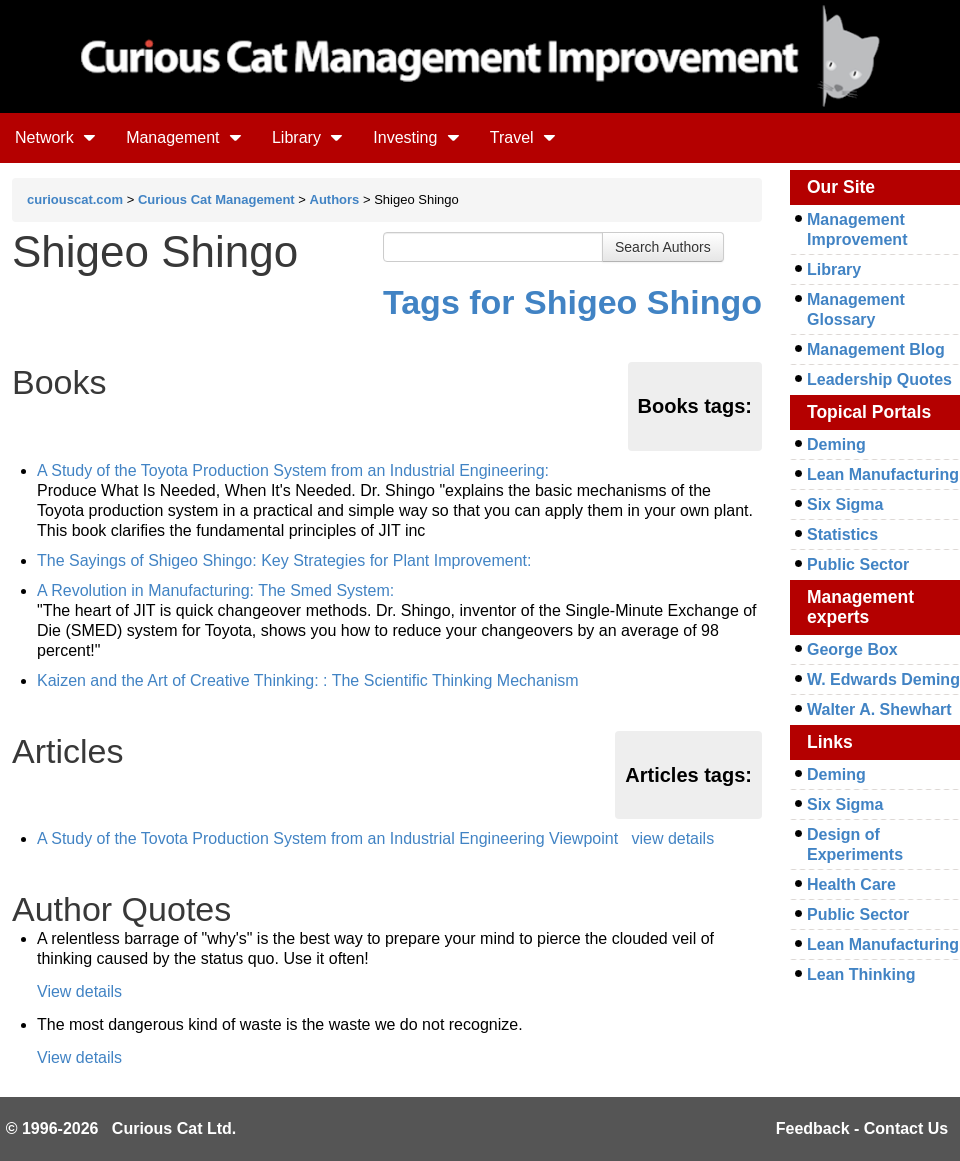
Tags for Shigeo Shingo (572, 302)
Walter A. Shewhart (879, 709)
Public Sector (858, 564)
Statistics (842, 534)
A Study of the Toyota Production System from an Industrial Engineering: (293, 470)
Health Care (851, 884)
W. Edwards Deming (883, 679)
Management (184, 137)
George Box (852, 649)
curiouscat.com (75, 199)
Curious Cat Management (216, 199)
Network (55, 137)
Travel (523, 137)
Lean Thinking (861, 974)
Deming (836, 444)
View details (79, 991)
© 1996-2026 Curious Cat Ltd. (121, 1128)
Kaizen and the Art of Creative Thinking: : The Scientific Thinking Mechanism (308, 680)
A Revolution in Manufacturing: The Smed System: (215, 590)
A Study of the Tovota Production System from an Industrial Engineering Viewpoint (327, 838)
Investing (416, 137)
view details (672, 838)
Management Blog (876, 349)
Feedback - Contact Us (862, 1128)
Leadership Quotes (879, 379)
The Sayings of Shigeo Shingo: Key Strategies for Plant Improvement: (284, 560)
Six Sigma (845, 504)
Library (307, 137)
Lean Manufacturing (883, 474)
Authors (335, 199)
